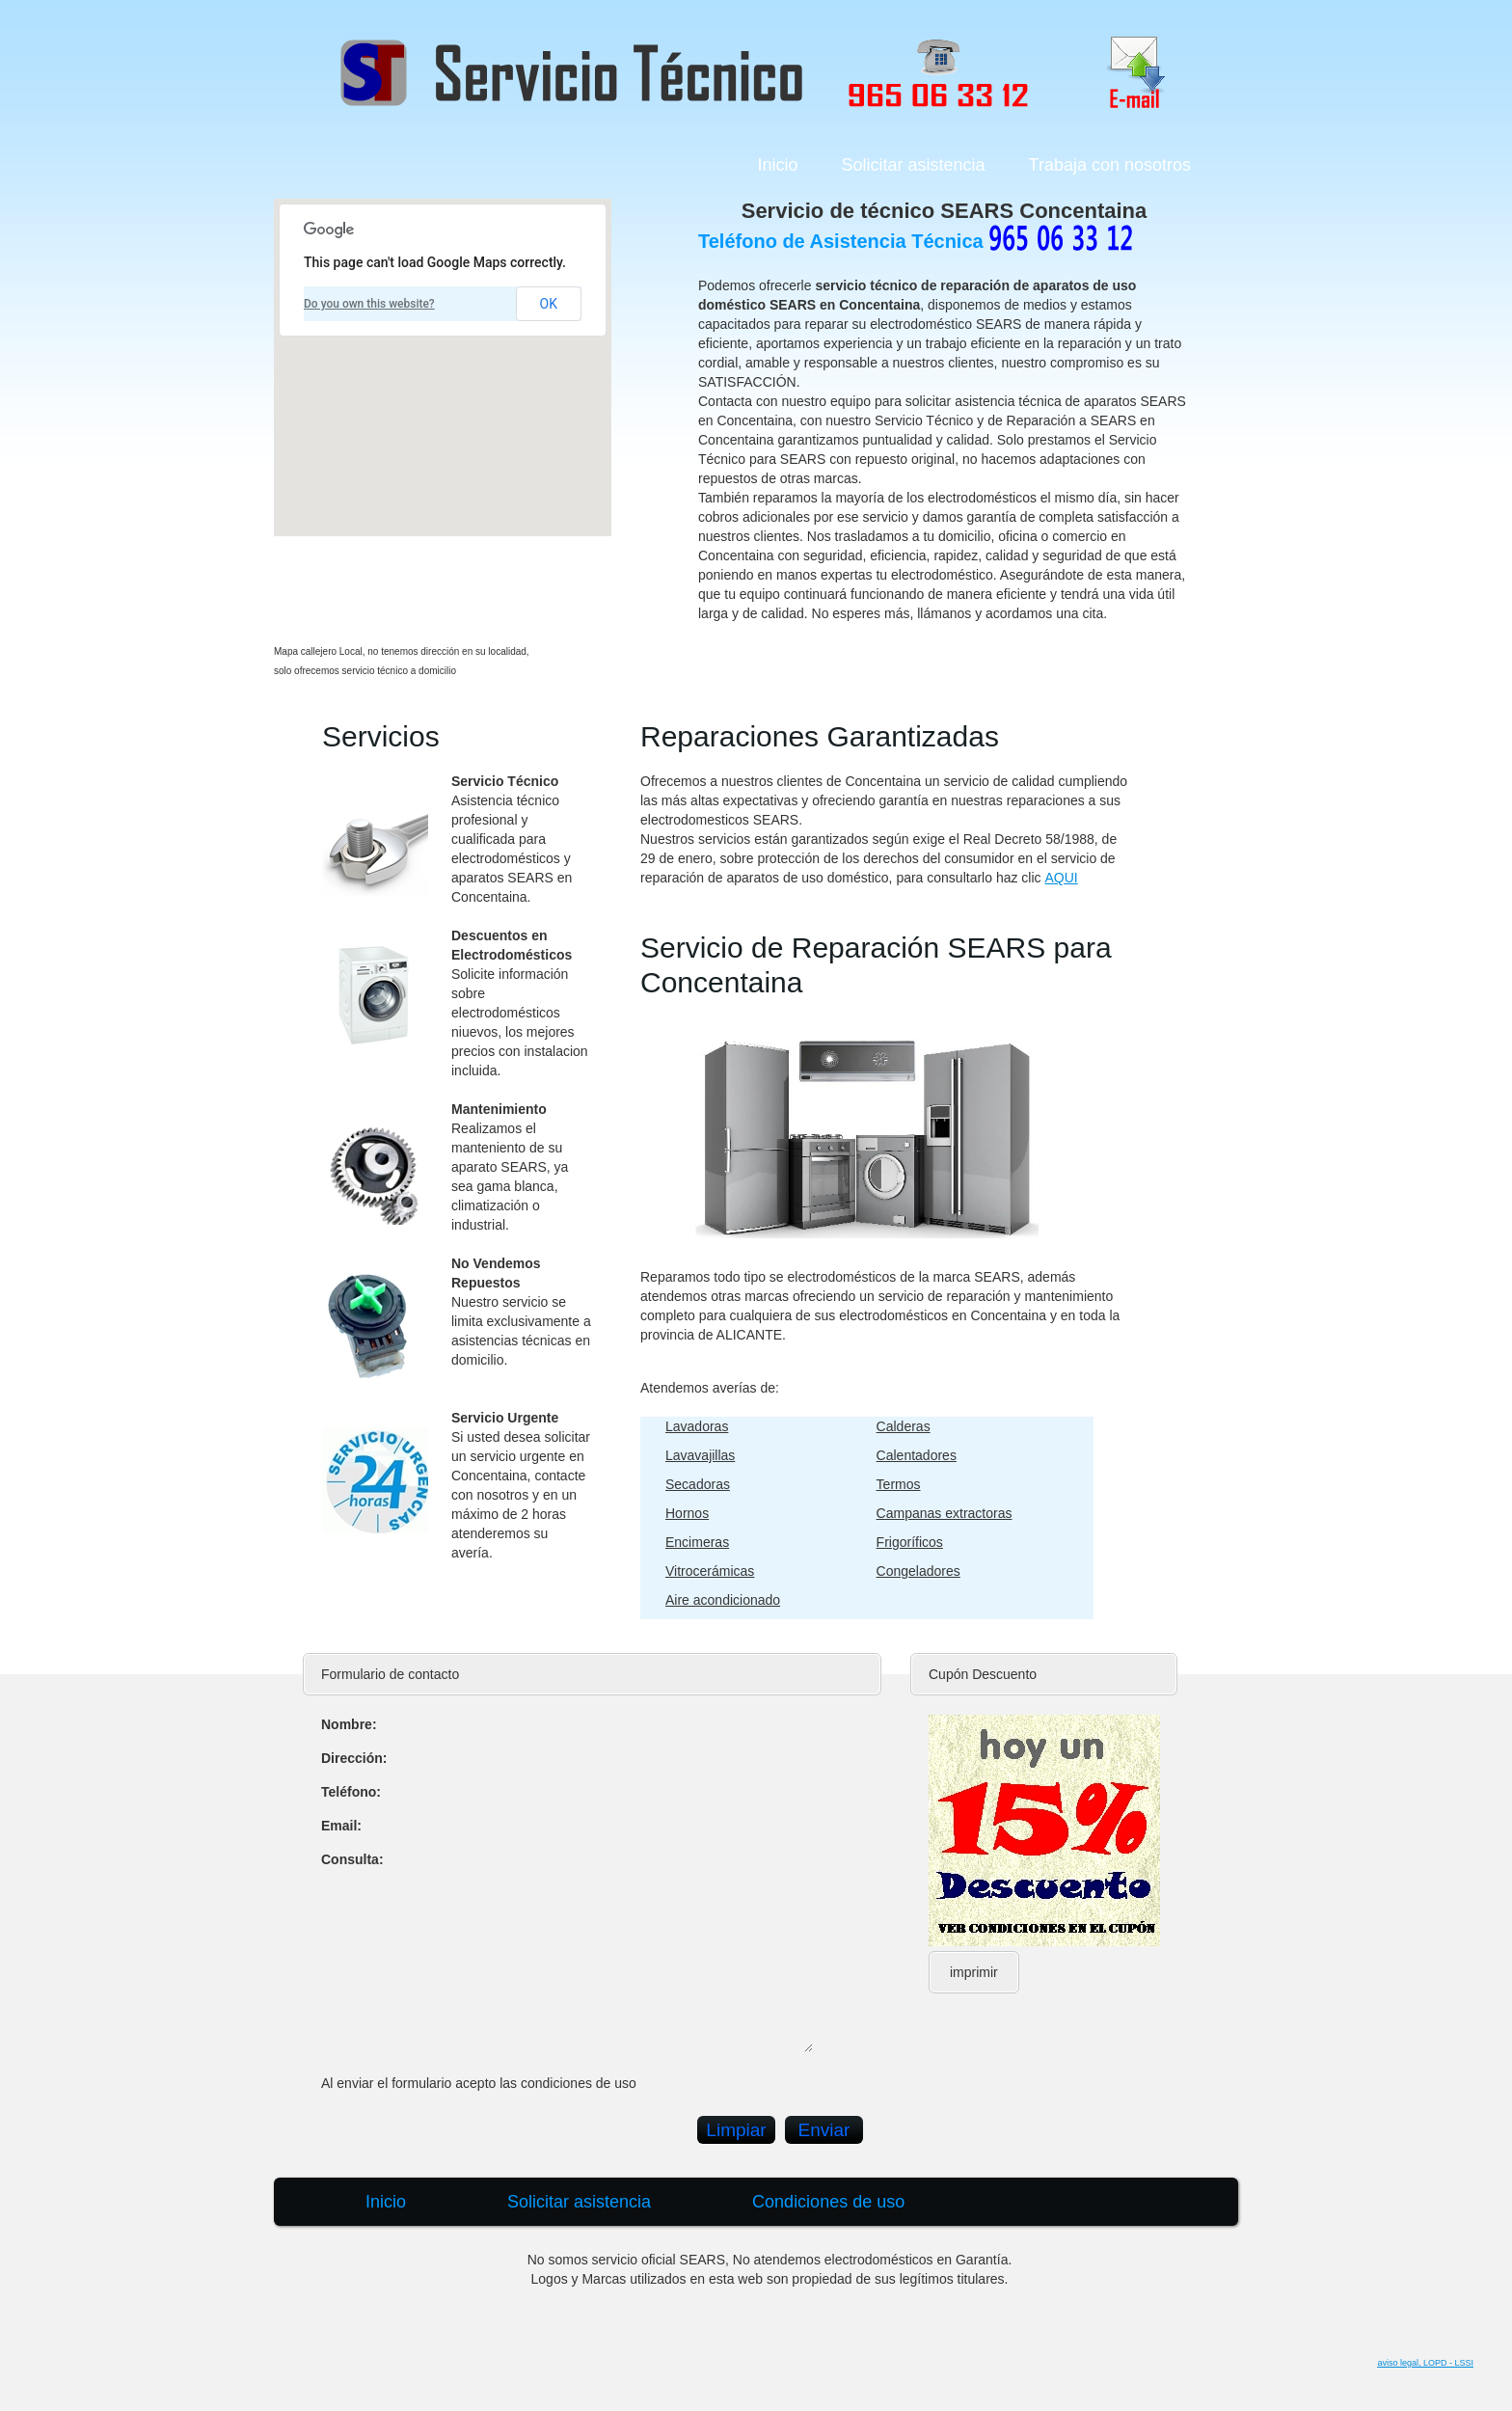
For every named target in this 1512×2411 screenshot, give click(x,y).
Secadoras (697, 1484)
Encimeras (697, 1542)
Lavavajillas (700, 1455)
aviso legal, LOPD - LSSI (1425, 2363)
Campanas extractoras (944, 1513)
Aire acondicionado (722, 1600)
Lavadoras (696, 1426)
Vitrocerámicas (709, 1571)
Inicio (777, 165)
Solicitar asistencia (914, 165)
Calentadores (917, 1455)
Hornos (687, 1513)
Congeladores (918, 1571)
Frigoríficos (910, 1542)
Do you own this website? (369, 304)
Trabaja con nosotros (1110, 165)
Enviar (824, 2130)
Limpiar (736, 2130)
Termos (899, 1484)
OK (548, 304)
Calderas (904, 1426)
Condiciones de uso (828, 2201)
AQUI (1060, 877)
